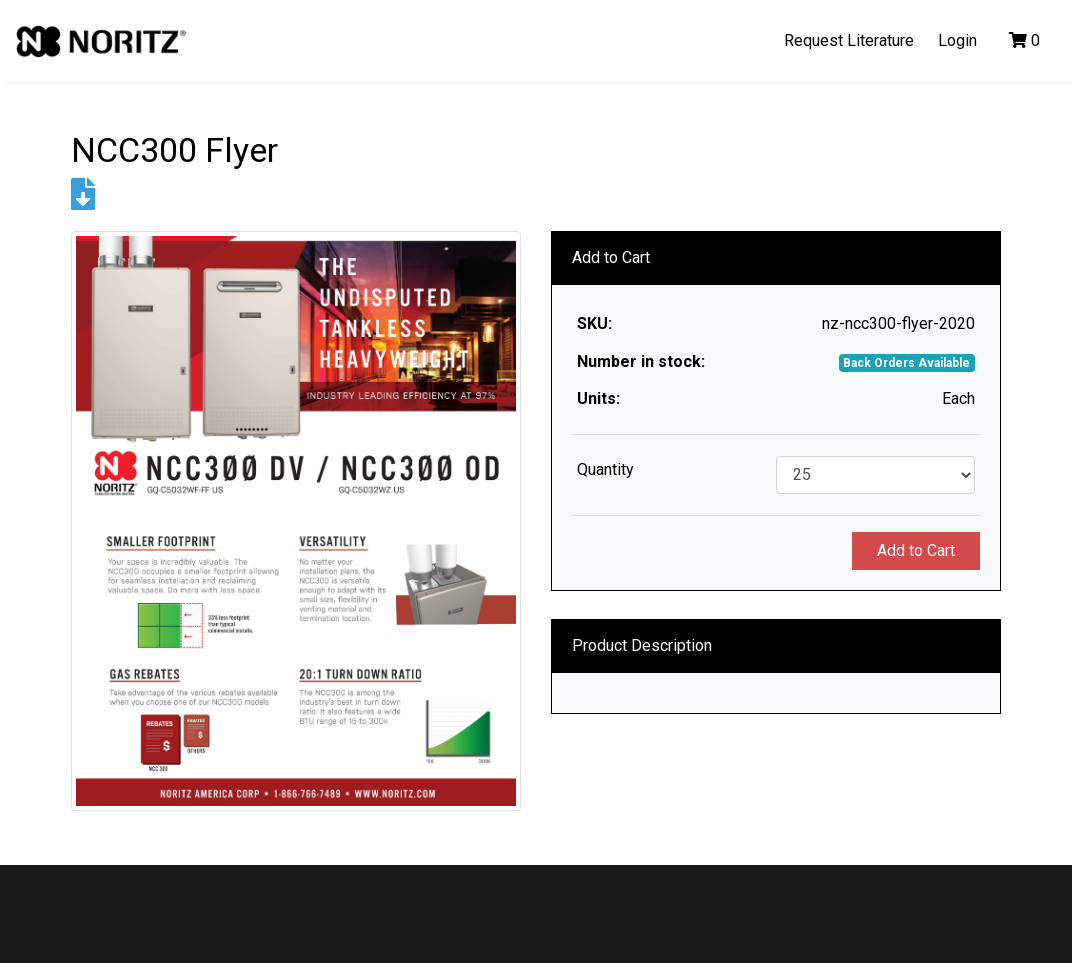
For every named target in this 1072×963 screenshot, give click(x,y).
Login (957, 40)
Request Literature (849, 40)
